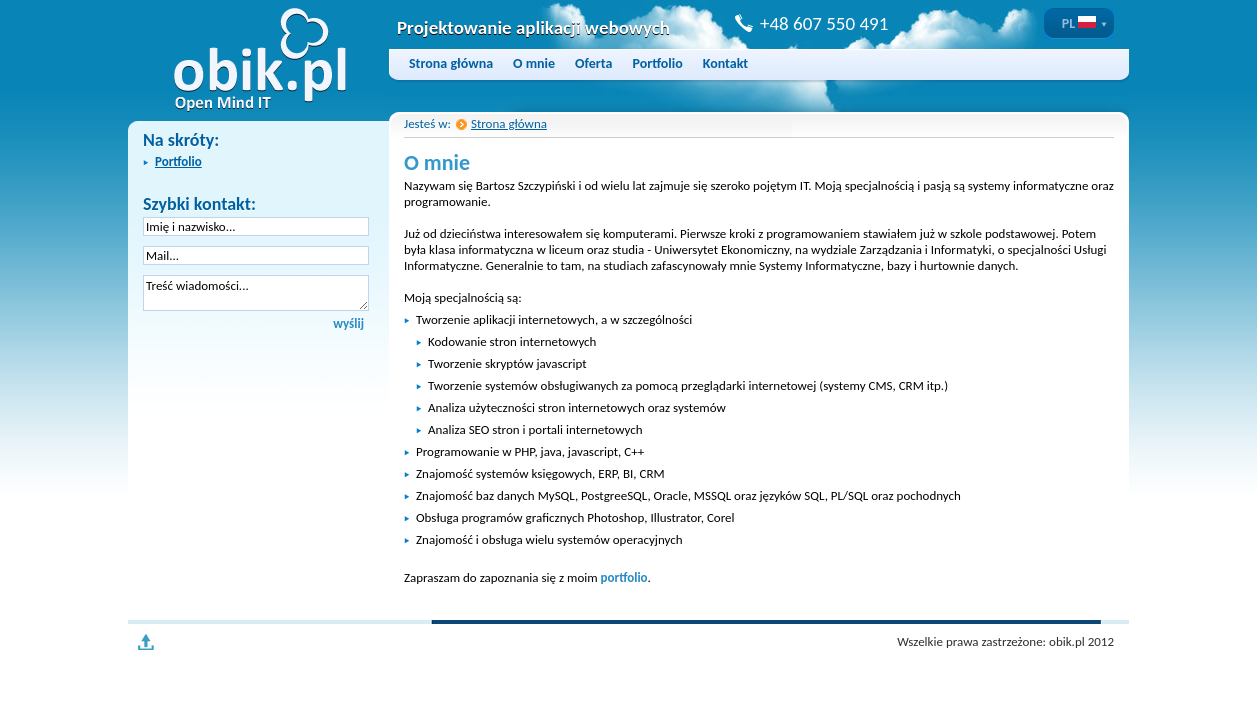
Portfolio (657, 63)
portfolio (624, 577)
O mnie (534, 63)
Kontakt (725, 63)
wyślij (348, 323)
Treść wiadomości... (256, 293)
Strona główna (451, 63)
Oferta (593, 63)
